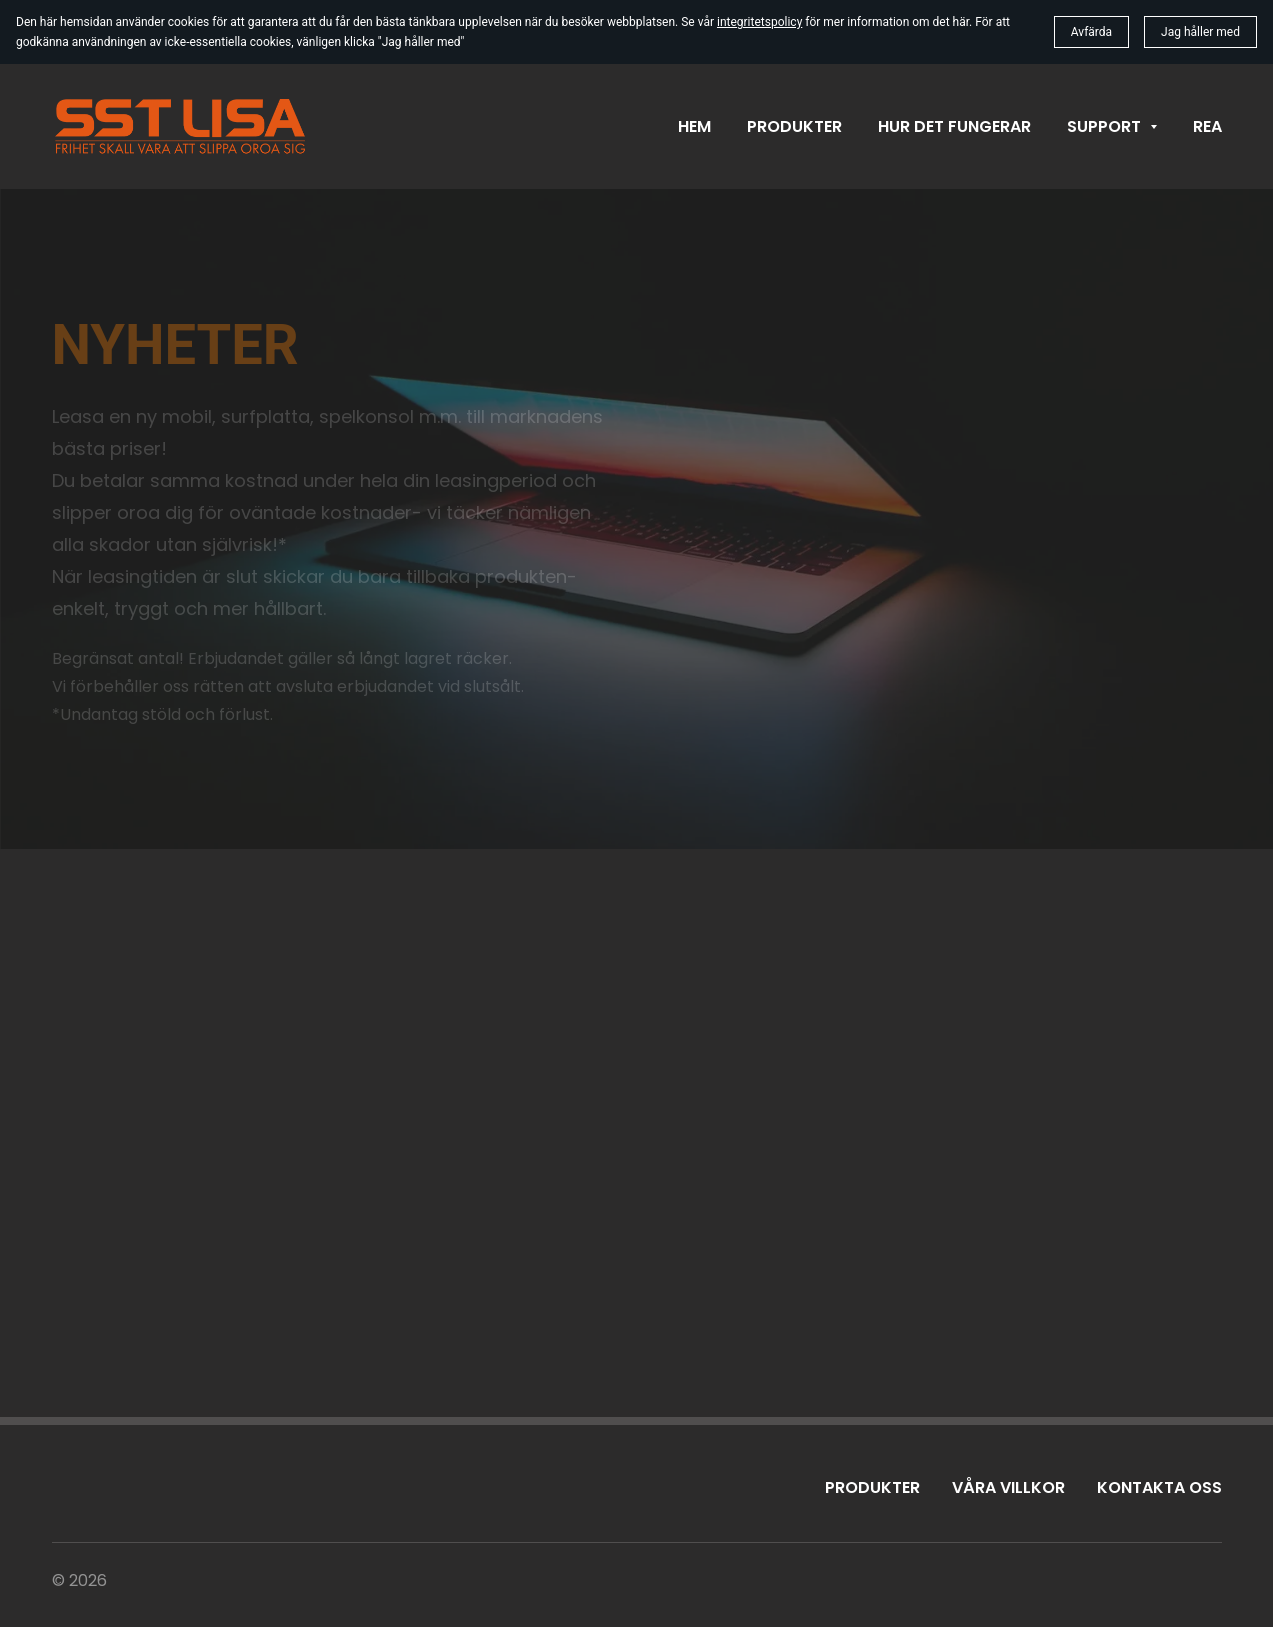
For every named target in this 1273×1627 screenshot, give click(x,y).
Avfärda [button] (1091, 32)
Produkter (872, 1487)
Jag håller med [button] (1200, 32)
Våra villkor (1008, 1487)
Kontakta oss (1159, 1487)
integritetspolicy (759, 22)
